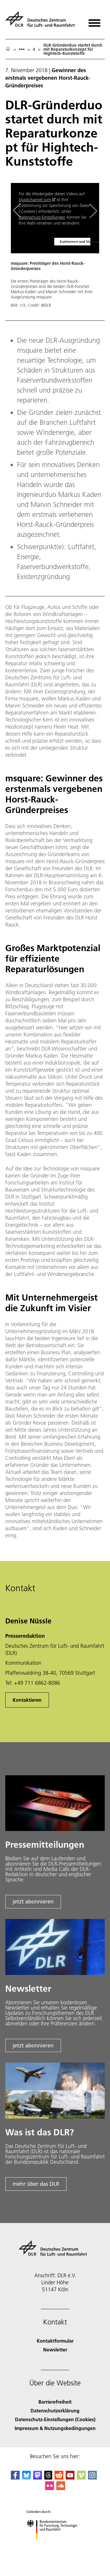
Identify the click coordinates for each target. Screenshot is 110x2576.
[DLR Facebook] (15, 2477)
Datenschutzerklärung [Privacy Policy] (55, 2410)
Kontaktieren (27, 1700)
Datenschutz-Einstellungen (42, 217)
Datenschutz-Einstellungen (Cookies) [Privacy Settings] (55, 2419)
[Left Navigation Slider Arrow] (20, 210)
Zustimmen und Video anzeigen (75, 241)
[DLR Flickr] (49, 2488)
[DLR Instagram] (92, 2477)
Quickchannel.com (35, 199)
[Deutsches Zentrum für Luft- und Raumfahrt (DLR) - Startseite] (42, 21)
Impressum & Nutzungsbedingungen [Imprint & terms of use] (55, 2428)
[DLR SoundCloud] (60, 2488)
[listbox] (22, 49)
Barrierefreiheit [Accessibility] (55, 2402)
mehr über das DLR (36, 2183)
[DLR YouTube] (70, 2477)
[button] (55, 248)
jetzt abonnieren (33, 1901)
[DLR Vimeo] (81, 2477)
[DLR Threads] (48, 2477)
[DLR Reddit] (59, 2477)
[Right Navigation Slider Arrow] (92, 210)
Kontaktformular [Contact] (55, 2341)
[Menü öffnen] (94, 21)
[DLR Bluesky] (26, 2477)
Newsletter (55, 2349)
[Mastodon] (37, 2477)
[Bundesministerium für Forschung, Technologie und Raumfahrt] (55, 2544)
